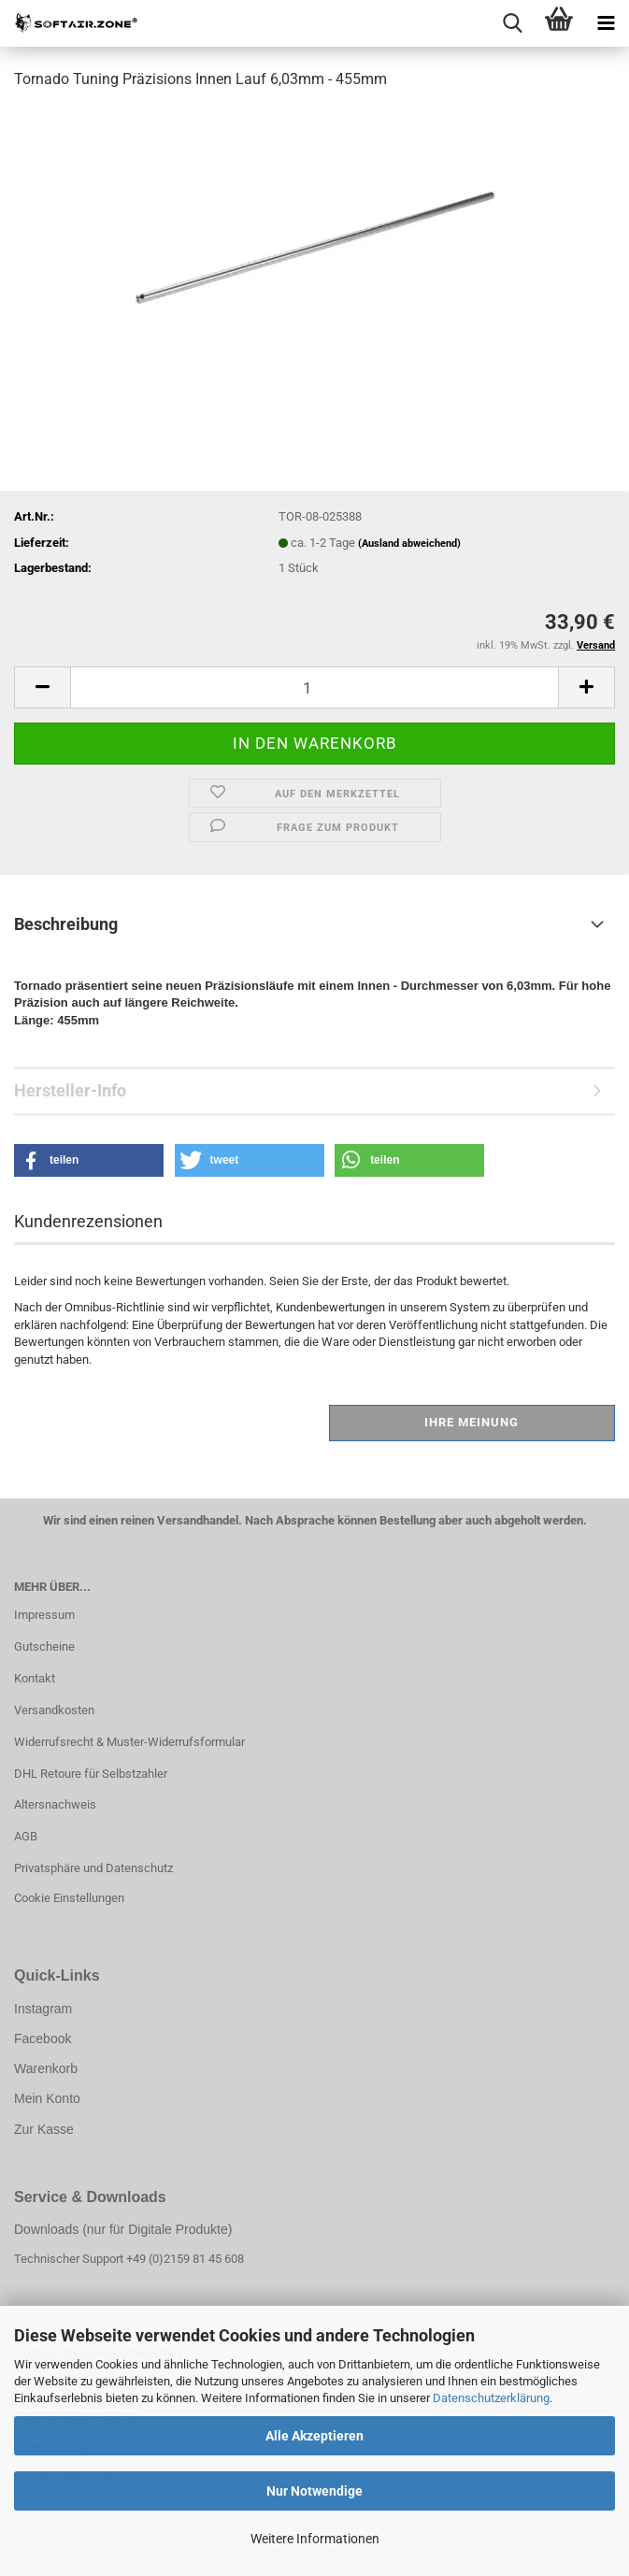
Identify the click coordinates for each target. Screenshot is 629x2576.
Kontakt (34, 1678)
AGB (25, 1836)
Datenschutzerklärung (491, 2398)
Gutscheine (44, 1646)
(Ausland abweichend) (409, 543)
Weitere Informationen (314, 2538)
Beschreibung (66, 924)
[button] (42, 687)
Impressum (44, 1615)
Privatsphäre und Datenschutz (93, 1868)
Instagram (43, 2008)
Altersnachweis (55, 1804)
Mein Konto (47, 2098)
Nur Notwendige (314, 2490)
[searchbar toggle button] (512, 23)
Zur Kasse (44, 2129)
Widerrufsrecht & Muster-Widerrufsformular (129, 1742)
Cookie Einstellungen (69, 1898)
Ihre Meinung (471, 1422)
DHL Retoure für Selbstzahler (90, 1774)
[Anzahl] (314, 687)
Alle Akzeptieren (314, 2435)
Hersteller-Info (70, 1090)
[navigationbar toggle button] (605, 23)
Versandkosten (54, 1710)
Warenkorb (46, 2068)
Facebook (42, 2038)
